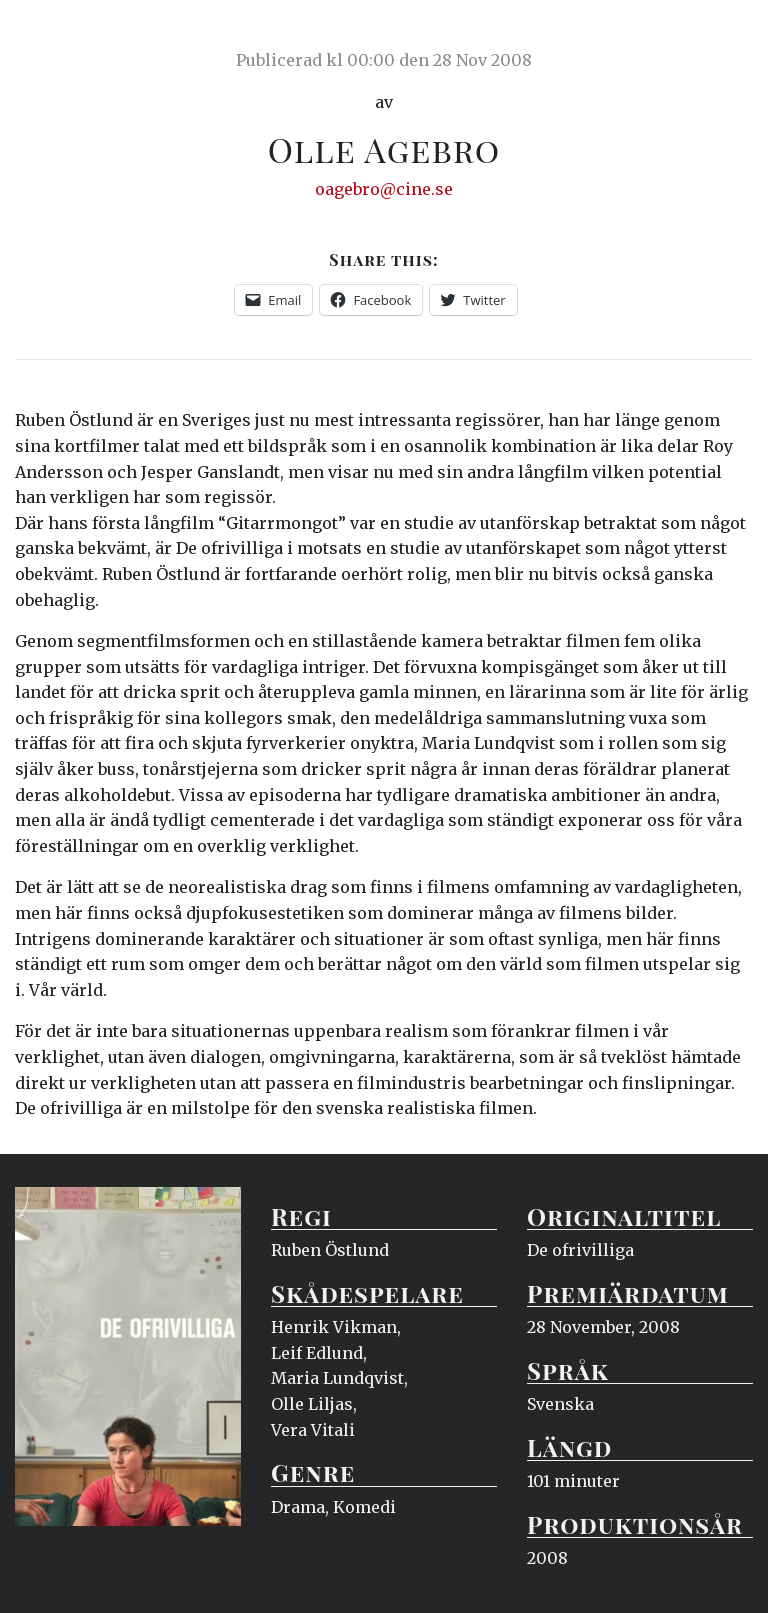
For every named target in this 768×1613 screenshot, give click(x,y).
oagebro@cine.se (384, 189)
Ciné (62, 35)
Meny (727, 35)
